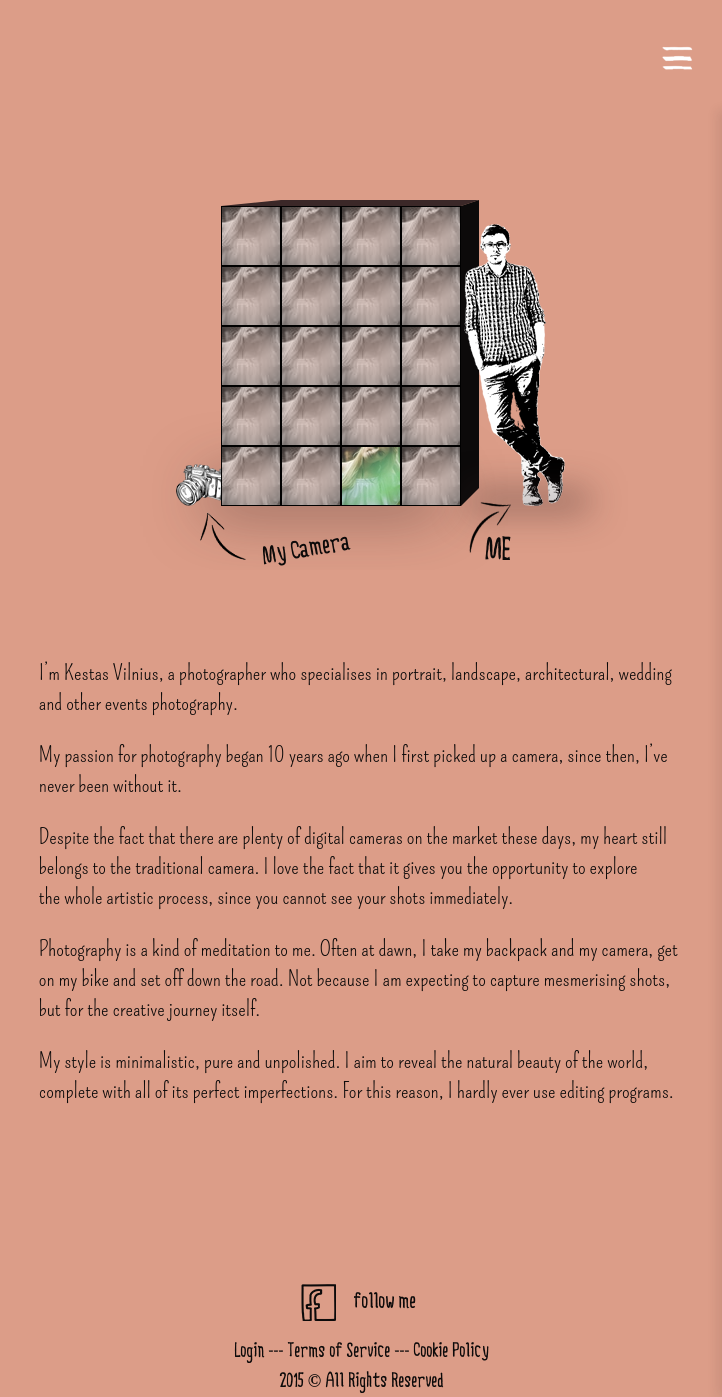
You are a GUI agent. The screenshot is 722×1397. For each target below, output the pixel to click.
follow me (384, 1302)
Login (249, 1351)
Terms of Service (338, 1351)
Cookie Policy (451, 1351)
